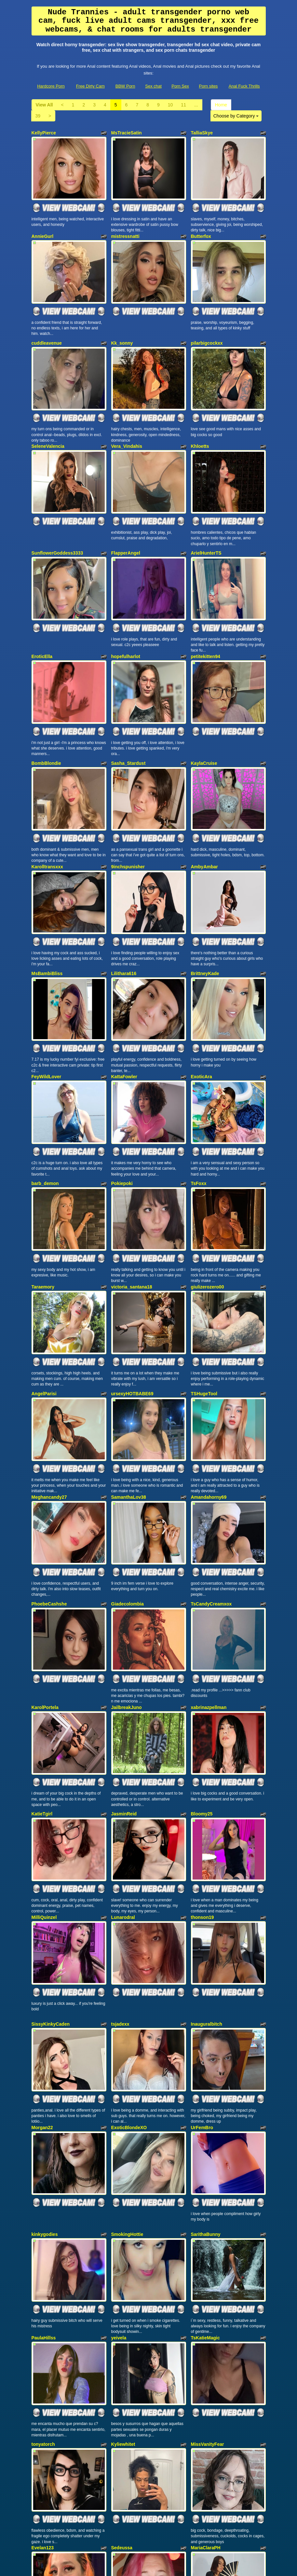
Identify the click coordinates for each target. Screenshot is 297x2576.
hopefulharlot (125, 615)
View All (44, 104)
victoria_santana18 (131, 1197)
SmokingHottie (127, 2071)
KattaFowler (124, 1003)
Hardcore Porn (51, 86)
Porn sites (208, 86)
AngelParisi (44, 1296)
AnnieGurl (43, 228)
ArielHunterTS (206, 520)
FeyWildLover (46, 1003)
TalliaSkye (202, 132)
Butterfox (201, 228)
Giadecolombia (127, 1490)
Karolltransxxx (47, 809)
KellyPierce (44, 132)
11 (183, 104)
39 (38, 115)
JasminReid (124, 1684)
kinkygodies (45, 2071)
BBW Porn (125, 86)
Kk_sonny (122, 326)
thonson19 (202, 1779)
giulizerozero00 (207, 1197)
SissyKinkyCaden (51, 1877)
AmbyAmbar (204, 809)
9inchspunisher (128, 809)
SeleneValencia (48, 421)
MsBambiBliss (47, 908)
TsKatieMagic (205, 2167)
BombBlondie (46, 714)
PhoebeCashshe (49, 1490)
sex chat (164, 2513)
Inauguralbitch (206, 1877)
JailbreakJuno (126, 1585)
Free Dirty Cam (90, 86)
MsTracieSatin (126, 132)
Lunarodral (123, 1779)
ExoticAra (201, 1003)
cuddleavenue (47, 326)
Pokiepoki (122, 1102)
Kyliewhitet (123, 2265)
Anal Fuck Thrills (244, 86)
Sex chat (153, 86)
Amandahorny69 (209, 1391)
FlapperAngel (125, 520)
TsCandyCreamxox (211, 1490)
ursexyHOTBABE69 (132, 1296)
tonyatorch (43, 2265)
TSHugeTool (204, 1296)
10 (170, 104)
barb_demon (45, 1102)
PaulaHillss (44, 2167)
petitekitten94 (205, 615)
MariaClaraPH (206, 2360)
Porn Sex (180, 86)
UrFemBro (202, 1973)
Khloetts (200, 421)
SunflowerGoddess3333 (57, 520)
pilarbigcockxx (207, 326)
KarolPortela (45, 1585)
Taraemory (43, 1197)
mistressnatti (125, 228)
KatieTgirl (42, 1684)
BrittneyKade (205, 908)
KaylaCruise (204, 714)
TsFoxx (199, 1102)
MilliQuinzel (44, 1779)
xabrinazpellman (209, 1585)
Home (221, 104)
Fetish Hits (146, 2566)
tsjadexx (120, 1877)
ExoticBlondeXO (129, 1973)
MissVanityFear (207, 2265)
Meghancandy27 (49, 1391)
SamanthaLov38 (128, 1391)
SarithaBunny (206, 2071)
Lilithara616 (124, 908)
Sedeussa (121, 2360)
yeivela (119, 2167)
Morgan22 (42, 1973)
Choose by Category (236, 115)
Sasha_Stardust (128, 714)
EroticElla (42, 615)
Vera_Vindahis (126, 421)
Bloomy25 (202, 1684)
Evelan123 (43, 2360)
